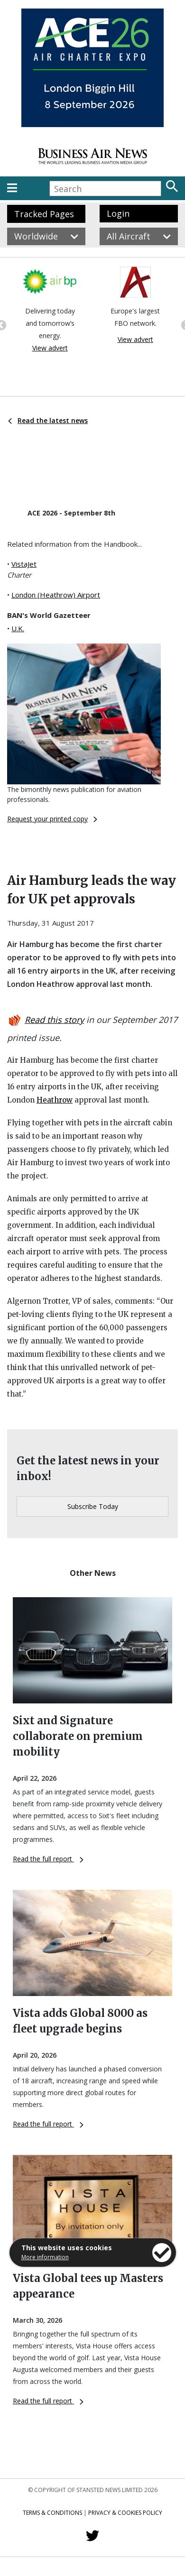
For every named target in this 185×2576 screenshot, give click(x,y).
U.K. (17, 628)
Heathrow (55, 1099)
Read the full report (48, 1858)
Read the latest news (48, 420)
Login (118, 213)
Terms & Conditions (52, 2513)
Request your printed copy (52, 818)
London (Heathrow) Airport (55, 594)
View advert (50, 347)
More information (45, 2257)
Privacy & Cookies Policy (125, 2513)
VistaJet (24, 564)
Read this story (54, 1019)
